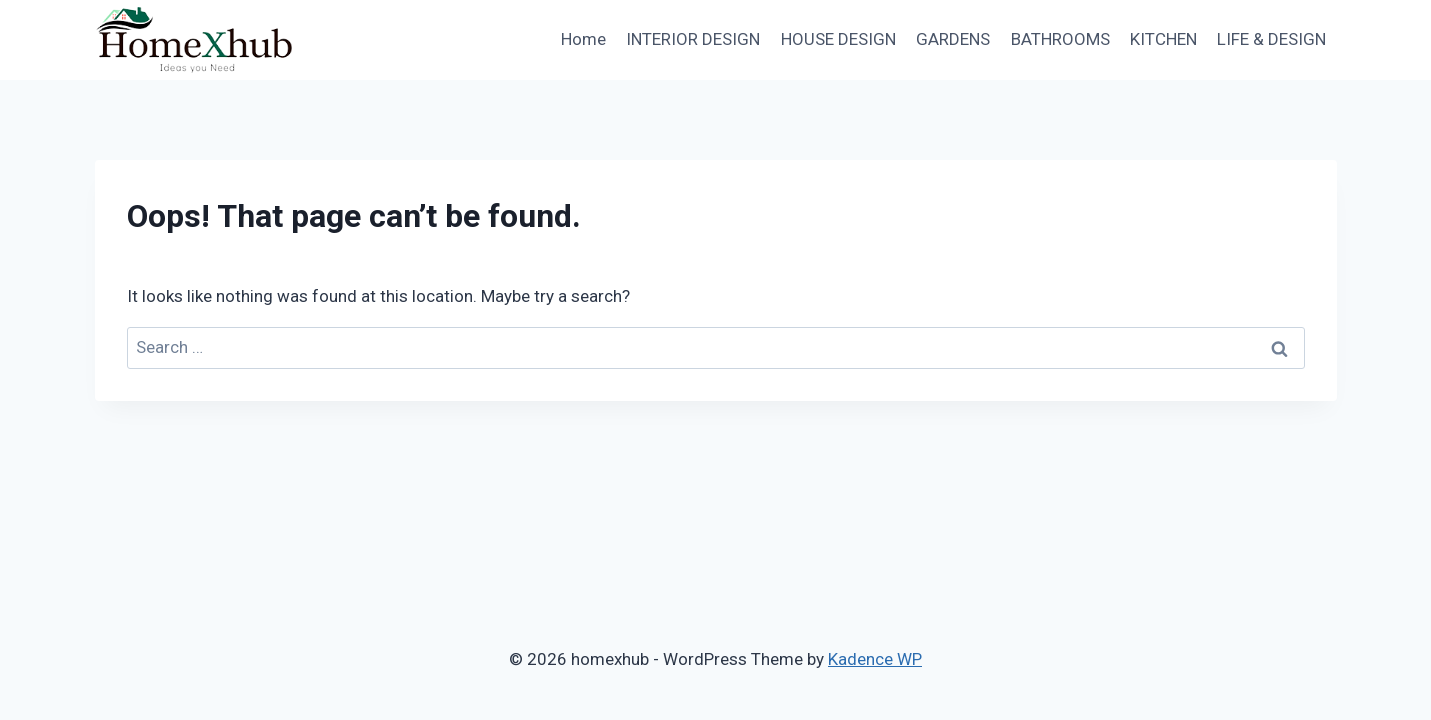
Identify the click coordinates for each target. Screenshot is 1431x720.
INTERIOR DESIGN (693, 39)
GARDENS (953, 39)
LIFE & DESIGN (1271, 39)
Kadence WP (875, 659)
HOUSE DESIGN (838, 39)
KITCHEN (1163, 39)
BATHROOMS (1060, 39)
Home (583, 39)
